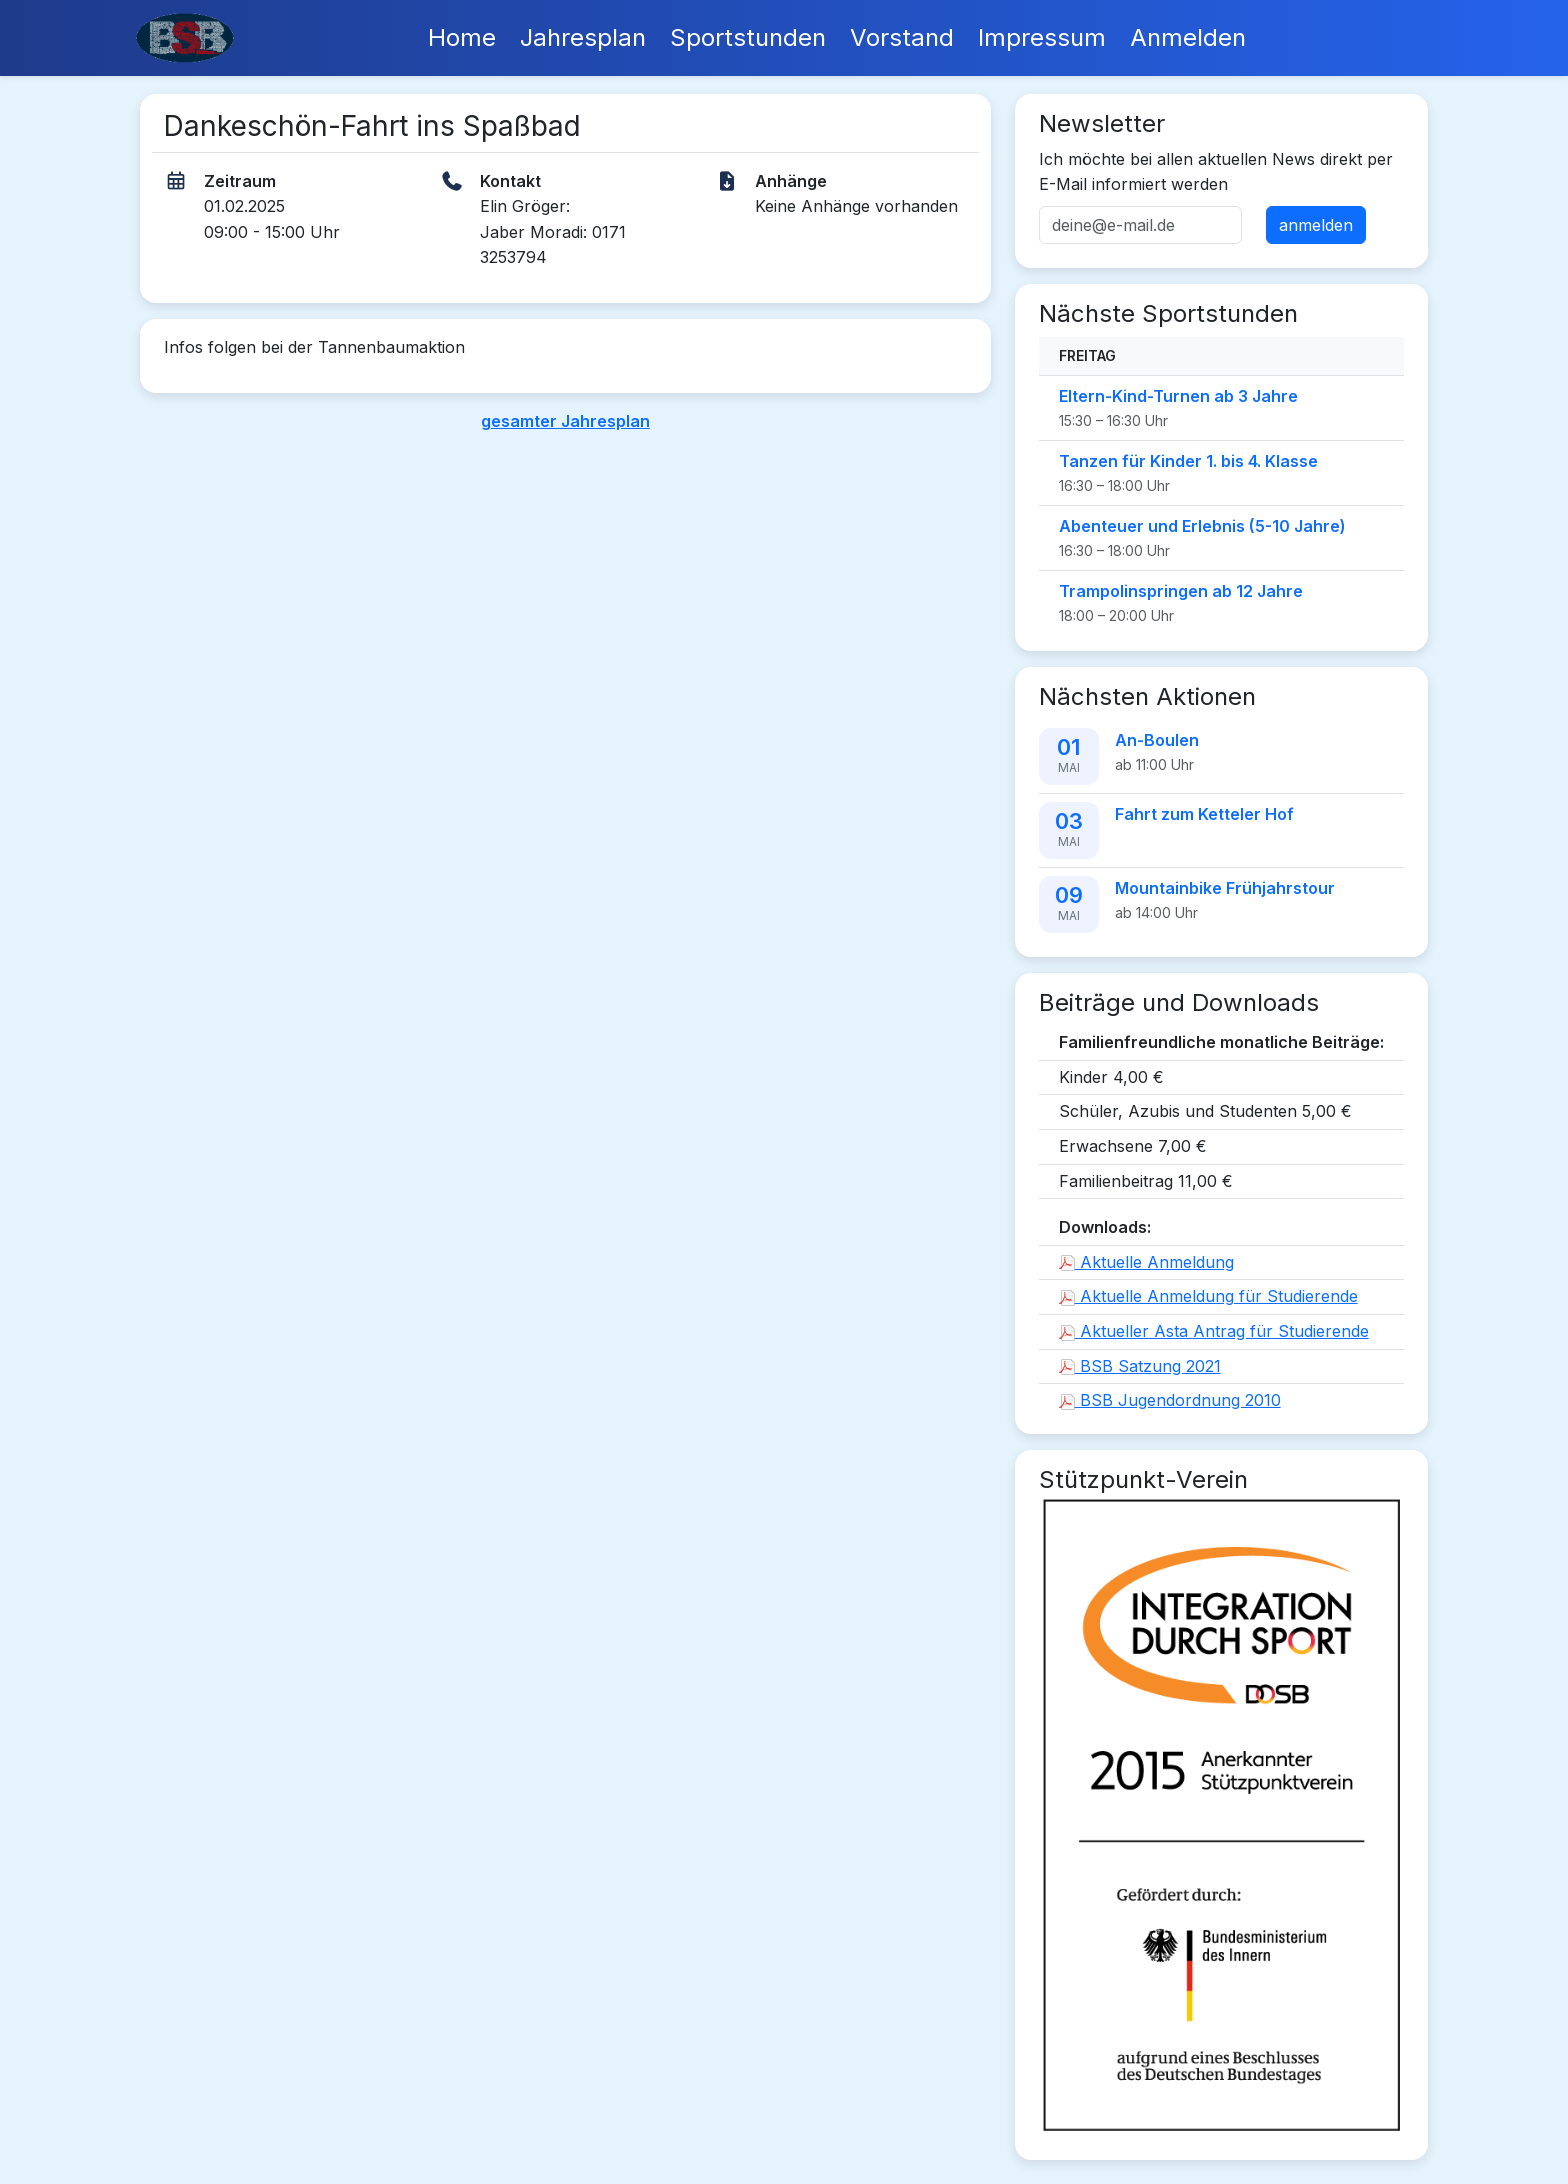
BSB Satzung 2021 (1140, 1366)
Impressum (1042, 37)
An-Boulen (1157, 740)
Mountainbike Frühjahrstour (1225, 888)
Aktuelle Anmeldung (1146, 1262)
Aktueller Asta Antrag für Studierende (1214, 1331)
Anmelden (1188, 37)
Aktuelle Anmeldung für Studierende (1208, 1296)
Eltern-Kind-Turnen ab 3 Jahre (1178, 396)
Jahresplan (583, 37)
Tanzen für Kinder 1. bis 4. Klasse (1188, 461)
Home (462, 37)
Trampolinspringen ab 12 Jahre (1181, 591)
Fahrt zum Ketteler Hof (1204, 814)
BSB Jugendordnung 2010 (1170, 1400)
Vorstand (902, 37)
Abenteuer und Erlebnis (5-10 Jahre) (1202, 526)
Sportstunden (748, 37)
